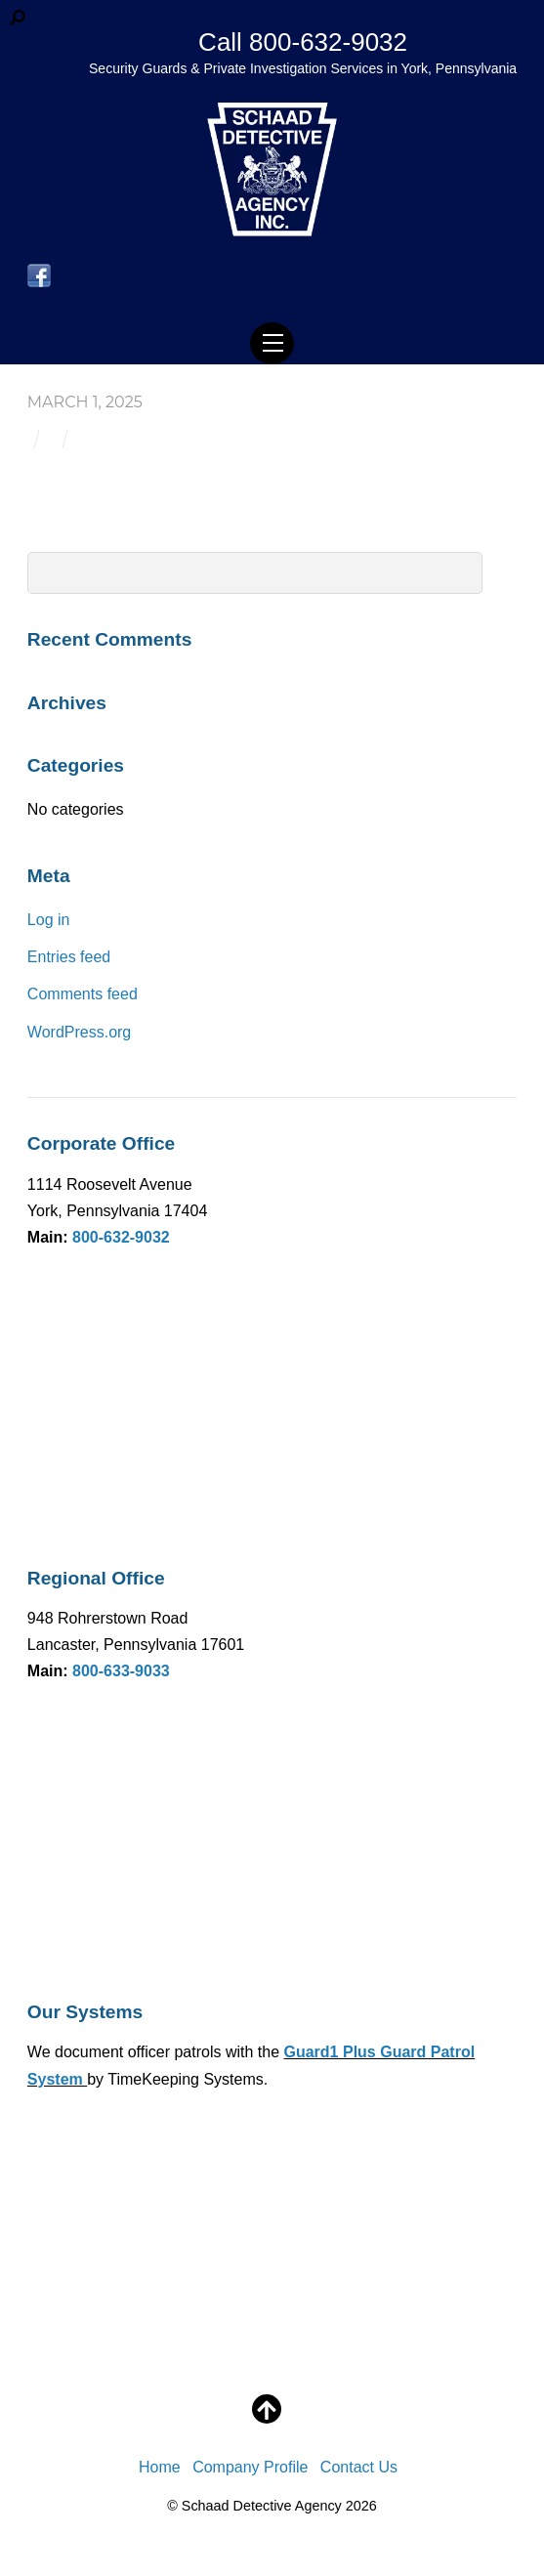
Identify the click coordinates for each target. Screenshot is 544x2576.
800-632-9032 (121, 1237)
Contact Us (359, 2467)
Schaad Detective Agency (262, 2505)
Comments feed (82, 994)
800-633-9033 (121, 1671)
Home (160, 2467)
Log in (48, 919)
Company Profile (250, 2467)
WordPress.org (79, 1032)
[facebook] (39, 277)
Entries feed (68, 957)
